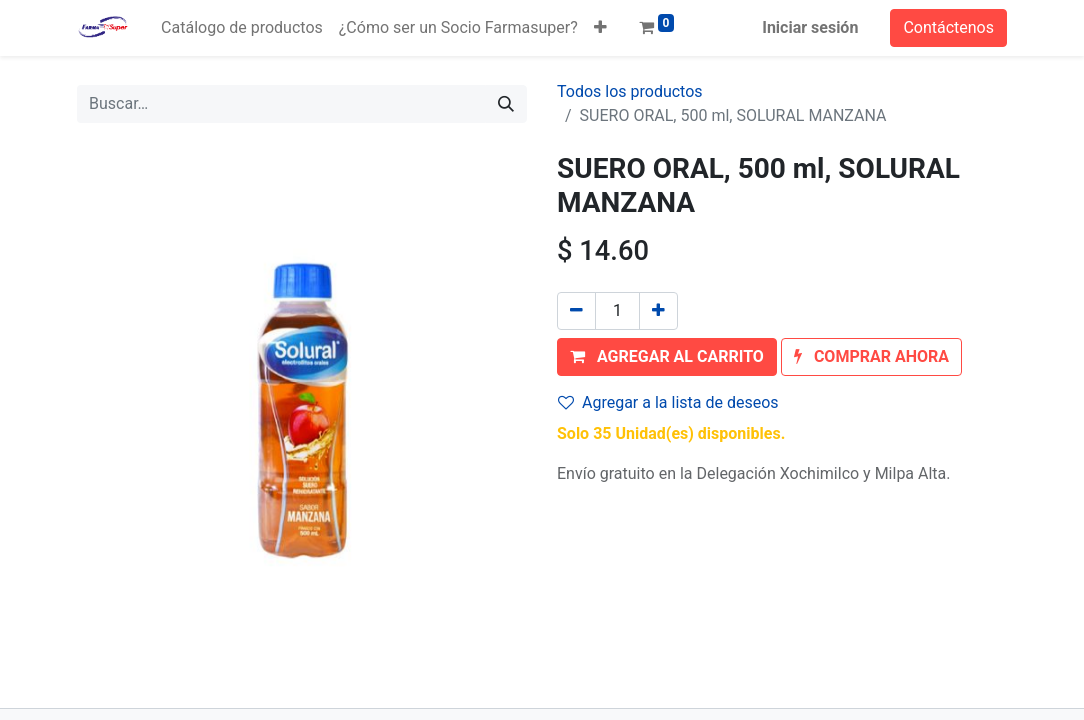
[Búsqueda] (506, 104)
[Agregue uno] (658, 311)
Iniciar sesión (810, 27)
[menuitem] (242, 28)
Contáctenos (948, 27)
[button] (600, 28)
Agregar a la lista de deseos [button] (668, 402)
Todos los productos (630, 91)
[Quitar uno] (576, 311)
